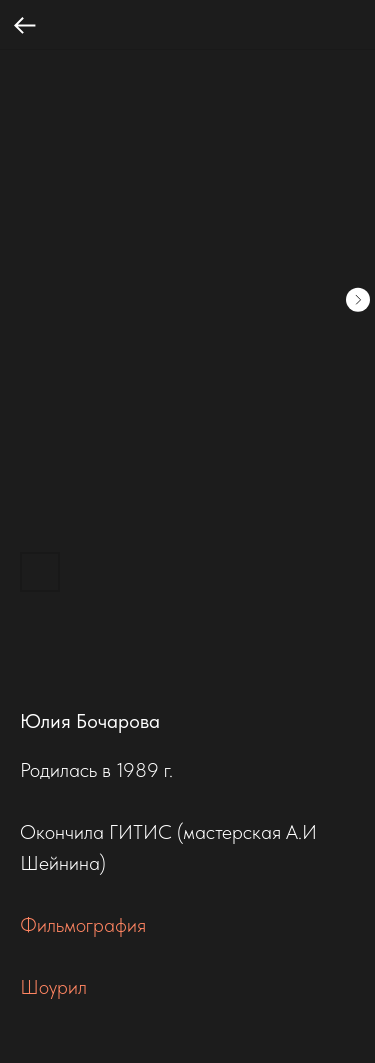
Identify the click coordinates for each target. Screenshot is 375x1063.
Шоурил (53, 987)
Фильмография (83, 925)
